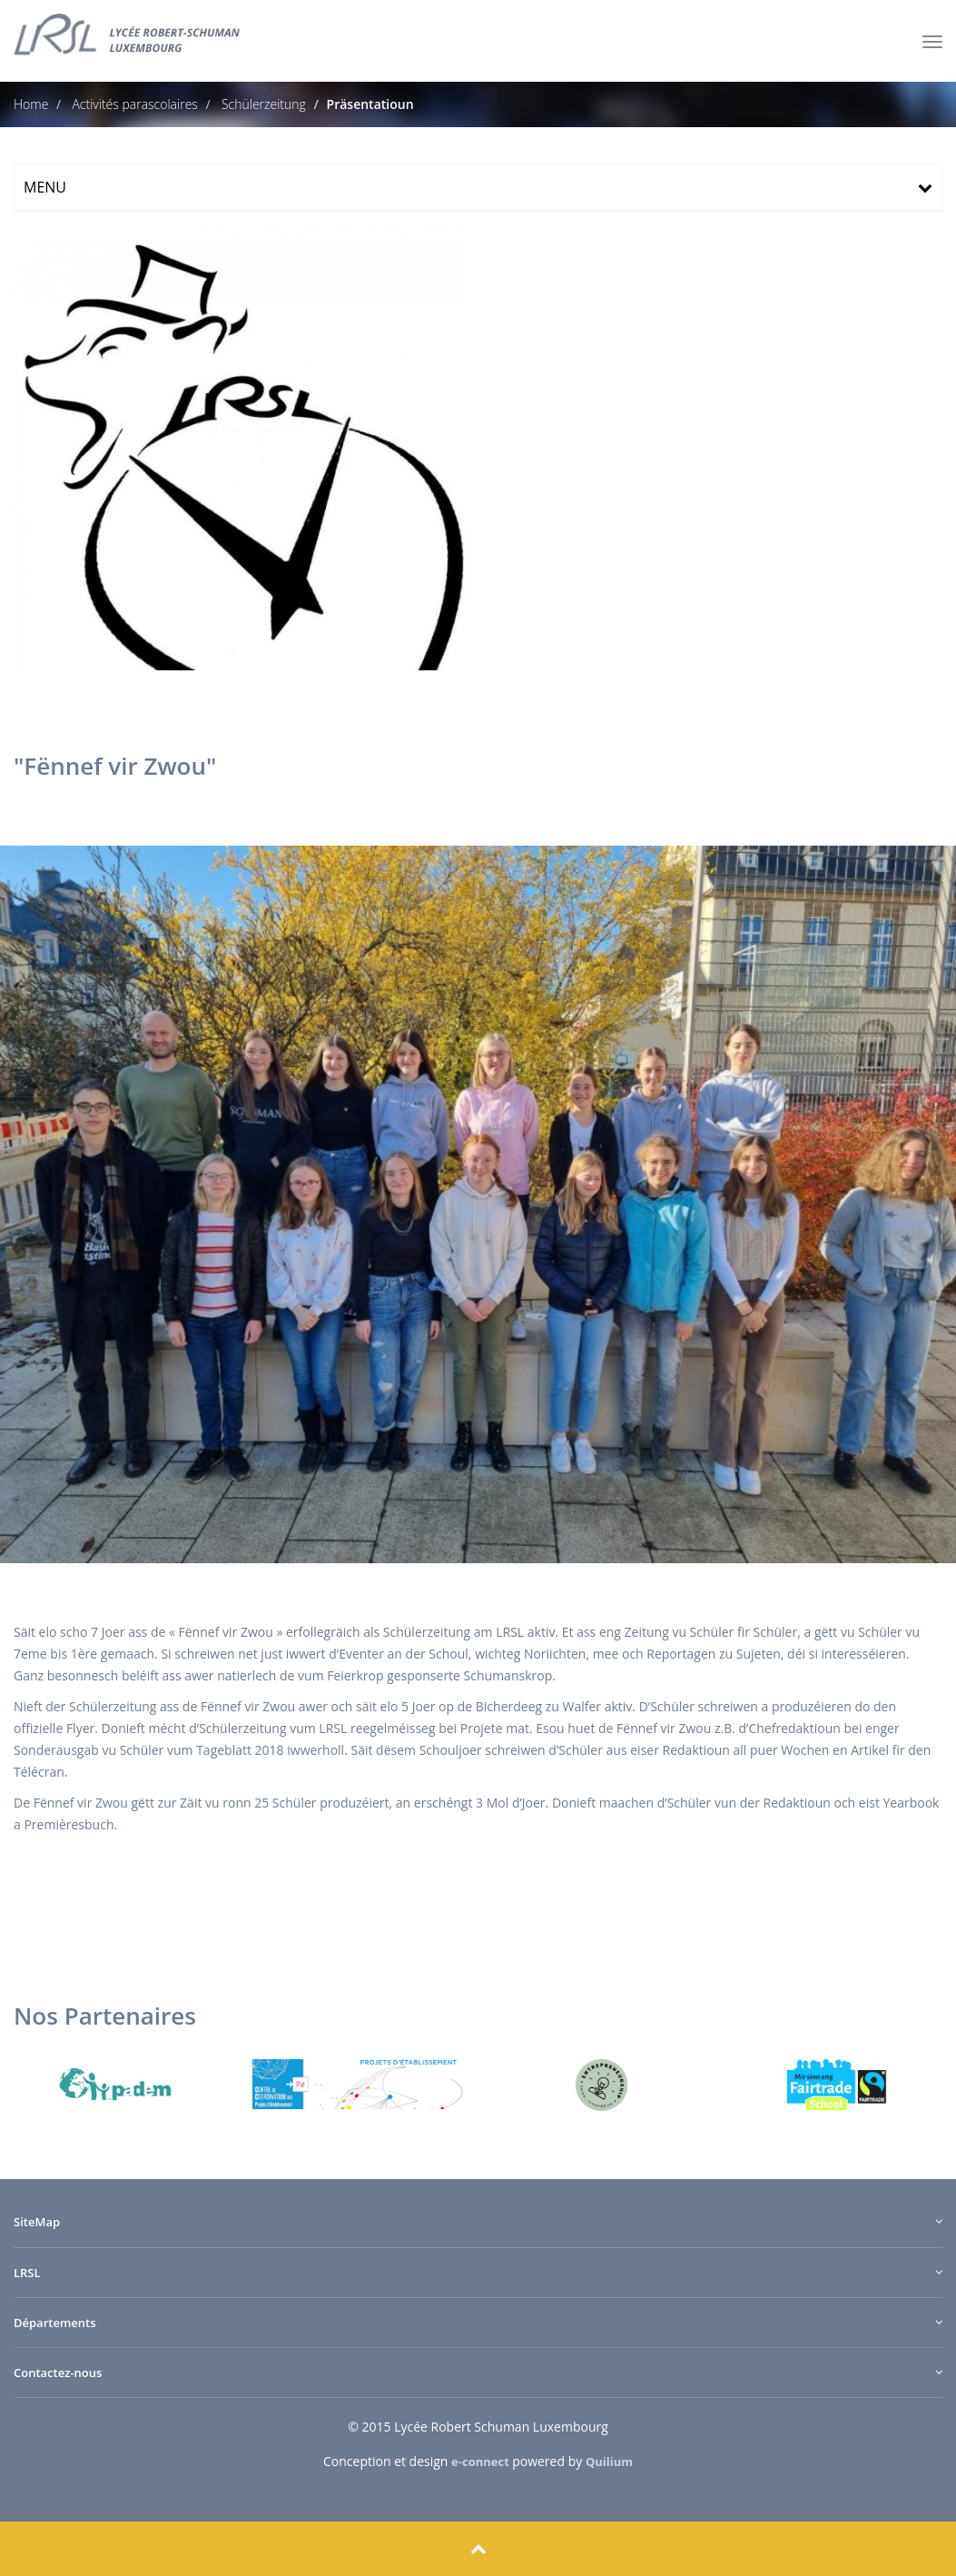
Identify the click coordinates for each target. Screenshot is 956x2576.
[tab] (478, 187)
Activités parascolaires (133, 104)
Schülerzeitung (262, 104)
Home (31, 104)
